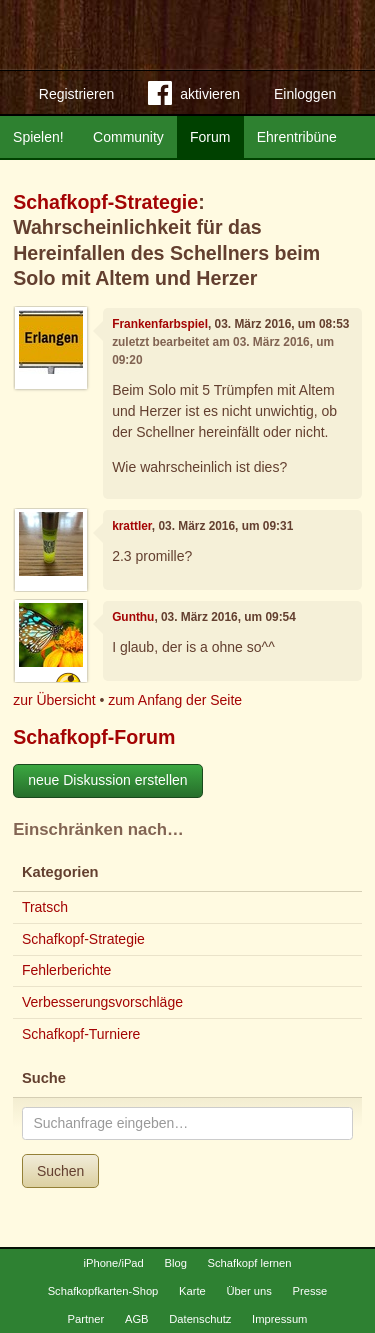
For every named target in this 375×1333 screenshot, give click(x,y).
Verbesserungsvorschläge (102, 1002)
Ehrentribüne (297, 137)
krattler (132, 526)
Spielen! (38, 137)
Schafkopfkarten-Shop (103, 1291)
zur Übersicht (54, 700)
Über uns (248, 1291)
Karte (192, 1291)
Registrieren (76, 94)
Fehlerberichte (67, 970)
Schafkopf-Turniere (81, 1034)
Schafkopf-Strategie (105, 202)
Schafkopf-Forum (94, 737)
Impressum (279, 1319)
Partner (86, 1319)
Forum (210, 137)
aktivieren (194, 97)
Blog (175, 1263)
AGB (137, 1319)
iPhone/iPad (113, 1263)
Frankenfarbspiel (160, 324)
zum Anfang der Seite (175, 700)
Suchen (60, 1171)
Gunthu (133, 617)
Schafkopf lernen (250, 1263)
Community (128, 137)
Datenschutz (200, 1319)
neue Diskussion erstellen (108, 780)
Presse (310, 1291)
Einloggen (305, 94)
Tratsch (45, 907)
